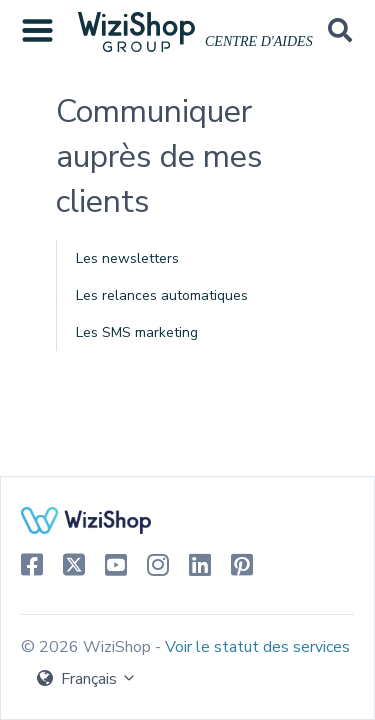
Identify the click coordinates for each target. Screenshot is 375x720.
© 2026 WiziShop (88, 647)
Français (87, 679)
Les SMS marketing (137, 332)
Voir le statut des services (257, 647)
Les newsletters (127, 258)
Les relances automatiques (162, 295)
